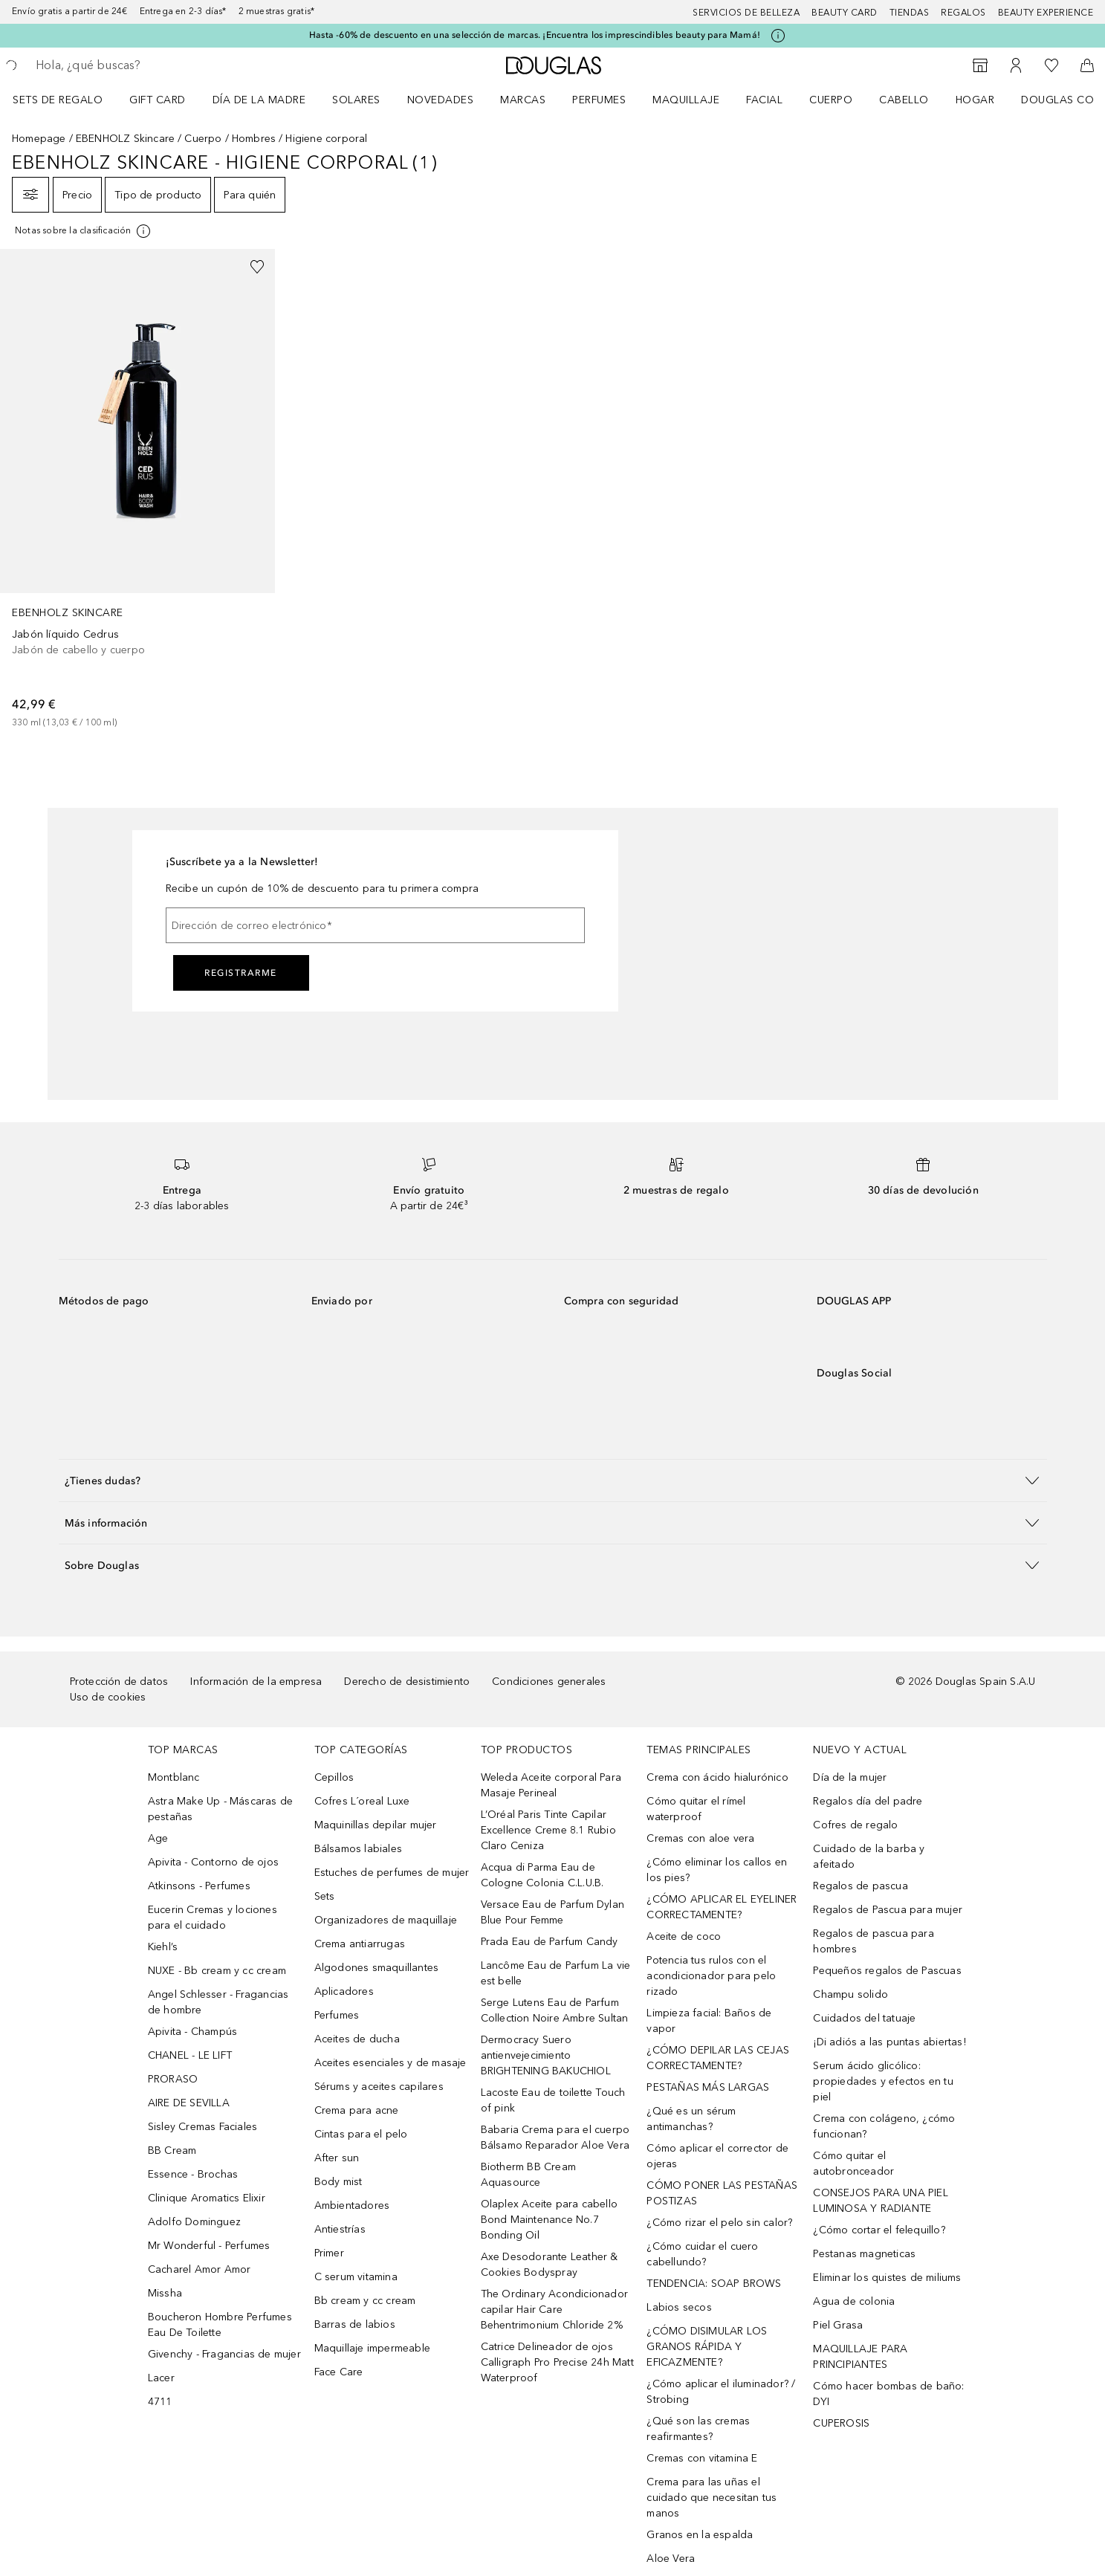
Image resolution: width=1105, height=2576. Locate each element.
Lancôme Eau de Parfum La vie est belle (556, 1973)
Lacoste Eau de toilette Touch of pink (553, 2100)
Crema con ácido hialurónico (717, 1777)
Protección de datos (119, 1681)
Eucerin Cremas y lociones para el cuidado (212, 1917)
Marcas (522, 100)
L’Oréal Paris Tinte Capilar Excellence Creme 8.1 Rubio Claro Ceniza (548, 1830)
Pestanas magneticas (864, 2253)
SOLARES (356, 100)
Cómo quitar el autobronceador (853, 2163)
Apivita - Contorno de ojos (213, 1862)
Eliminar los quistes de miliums (887, 2277)
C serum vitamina (356, 2277)
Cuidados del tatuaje (864, 2018)
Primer (329, 2253)
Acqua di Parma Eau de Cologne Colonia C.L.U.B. (542, 1875)
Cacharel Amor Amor (199, 2269)
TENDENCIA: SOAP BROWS (714, 2283)
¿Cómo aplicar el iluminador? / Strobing (721, 2392)
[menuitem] (67, 100)
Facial (764, 100)
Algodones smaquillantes (376, 1967)
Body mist (338, 2181)
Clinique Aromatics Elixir (206, 2198)
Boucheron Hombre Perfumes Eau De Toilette (220, 2325)
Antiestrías (340, 2229)
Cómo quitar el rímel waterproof (696, 1809)
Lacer (161, 2378)
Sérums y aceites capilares (379, 2086)
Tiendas (909, 12)
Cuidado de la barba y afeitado (868, 1856)
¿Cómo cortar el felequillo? (878, 2230)
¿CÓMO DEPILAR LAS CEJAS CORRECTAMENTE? (718, 2058)
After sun (337, 2158)
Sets (324, 1896)
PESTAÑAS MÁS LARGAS (708, 2087)
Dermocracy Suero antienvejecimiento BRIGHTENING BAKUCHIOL (546, 2055)
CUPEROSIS (841, 2423)
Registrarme (240, 973)
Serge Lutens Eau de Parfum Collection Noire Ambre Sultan (555, 2010)
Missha (165, 2293)
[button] (553, 1480)
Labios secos (679, 2307)
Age (158, 1838)
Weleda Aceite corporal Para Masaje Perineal (551, 1785)
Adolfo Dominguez (194, 2222)
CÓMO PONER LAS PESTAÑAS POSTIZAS (722, 2193)
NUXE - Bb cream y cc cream (217, 1970)
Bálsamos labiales (358, 1848)
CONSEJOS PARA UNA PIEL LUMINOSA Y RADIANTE (880, 2201)
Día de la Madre (259, 100)
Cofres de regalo (855, 1825)
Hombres (254, 138)
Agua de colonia (854, 2301)
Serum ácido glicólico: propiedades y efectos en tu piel (883, 2081)
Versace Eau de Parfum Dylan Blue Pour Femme (552, 1912)
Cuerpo (830, 100)
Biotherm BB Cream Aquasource (528, 2175)
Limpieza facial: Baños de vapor (709, 2021)
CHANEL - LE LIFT (190, 2055)
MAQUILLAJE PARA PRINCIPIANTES (860, 2357)
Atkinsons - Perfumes (199, 1886)
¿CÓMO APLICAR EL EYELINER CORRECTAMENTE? (722, 1907)
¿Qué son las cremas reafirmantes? (698, 2429)
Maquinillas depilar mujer (375, 1825)
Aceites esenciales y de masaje (390, 2062)
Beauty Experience (1046, 12)
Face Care (338, 2372)
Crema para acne (356, 2110)
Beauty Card (844, 12)
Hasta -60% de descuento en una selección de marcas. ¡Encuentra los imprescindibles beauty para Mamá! (534, 35)
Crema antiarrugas (359, 1944)
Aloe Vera (671, 2558)
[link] (137, 489)
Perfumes (599, 100)
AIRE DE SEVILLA (189, 2103)
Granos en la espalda (700, 2534)
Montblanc (174, 1777)
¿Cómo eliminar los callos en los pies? (717, 1870)
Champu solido (850, 1994)
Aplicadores (344, 1991)
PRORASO (173, 2079)
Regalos (963, 12)
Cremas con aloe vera (700, 1838)
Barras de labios (354, 2324)
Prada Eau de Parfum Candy (549, 1941)
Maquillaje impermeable (372, 2348)
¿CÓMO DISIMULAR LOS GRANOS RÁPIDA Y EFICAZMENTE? (707, 2347)
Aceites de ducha (357, 2039)
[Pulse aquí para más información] (778, 36)
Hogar (975, 100)
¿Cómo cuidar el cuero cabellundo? (702, 2254)
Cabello (904, 100)
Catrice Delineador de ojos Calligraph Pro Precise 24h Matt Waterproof (557, 2362)
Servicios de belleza (746, 12)
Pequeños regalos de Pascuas (887, 1970)
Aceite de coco (684, 1936)
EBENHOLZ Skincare (125, 138)
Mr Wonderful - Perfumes (209, 2245)
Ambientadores (352, 2205)
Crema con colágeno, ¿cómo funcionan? (884, 2126)
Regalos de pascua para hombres (873, 1941)
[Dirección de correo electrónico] (375, 925)
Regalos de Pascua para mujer (887, 1909)
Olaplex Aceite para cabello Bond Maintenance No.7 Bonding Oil (549, 2220)
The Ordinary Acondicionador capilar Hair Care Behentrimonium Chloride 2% (554, 2309)
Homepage (39, 138)
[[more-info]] (83, 231)
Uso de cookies (108, 1697)
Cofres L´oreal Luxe (362, 1801)
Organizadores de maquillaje (385, 1920)
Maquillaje (685, 100)
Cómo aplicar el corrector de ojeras (717, 2156)
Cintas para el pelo (361, 2134)
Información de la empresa (256, 1681)
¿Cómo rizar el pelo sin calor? (719, 2222)
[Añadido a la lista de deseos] (257, 267)
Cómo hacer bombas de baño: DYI (888, 2394)
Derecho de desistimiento (407, 1681)
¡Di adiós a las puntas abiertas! (889, 2042)
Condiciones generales (549, 1681)
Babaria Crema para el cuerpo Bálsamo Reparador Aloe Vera (555, 2137)
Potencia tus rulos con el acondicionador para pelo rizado (711, 1976)
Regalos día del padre (867, 1801)
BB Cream (172, 2150)
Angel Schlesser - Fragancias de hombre (218, 2002)
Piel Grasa (838, 2325)
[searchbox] (145, 65)
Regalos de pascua (860, 1886)
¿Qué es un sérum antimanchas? (691, 2119)
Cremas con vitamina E (702, 2458)
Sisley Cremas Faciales (202, 2126)
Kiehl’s (163, 1947)
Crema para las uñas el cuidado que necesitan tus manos (712, 2498)
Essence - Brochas (193, 2174)
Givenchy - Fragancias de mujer (224, 2354)
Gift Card (157, 100)
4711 (160, 2401)
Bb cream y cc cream (365, 2300)
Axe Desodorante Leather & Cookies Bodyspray (549, 2264)
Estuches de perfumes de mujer (392, 1872)
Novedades (440, 100)
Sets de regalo (58, 100)
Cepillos (334, 1777)
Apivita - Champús (192, 2031)
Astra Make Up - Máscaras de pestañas (220, 1809)
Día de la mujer (850, 1777)
